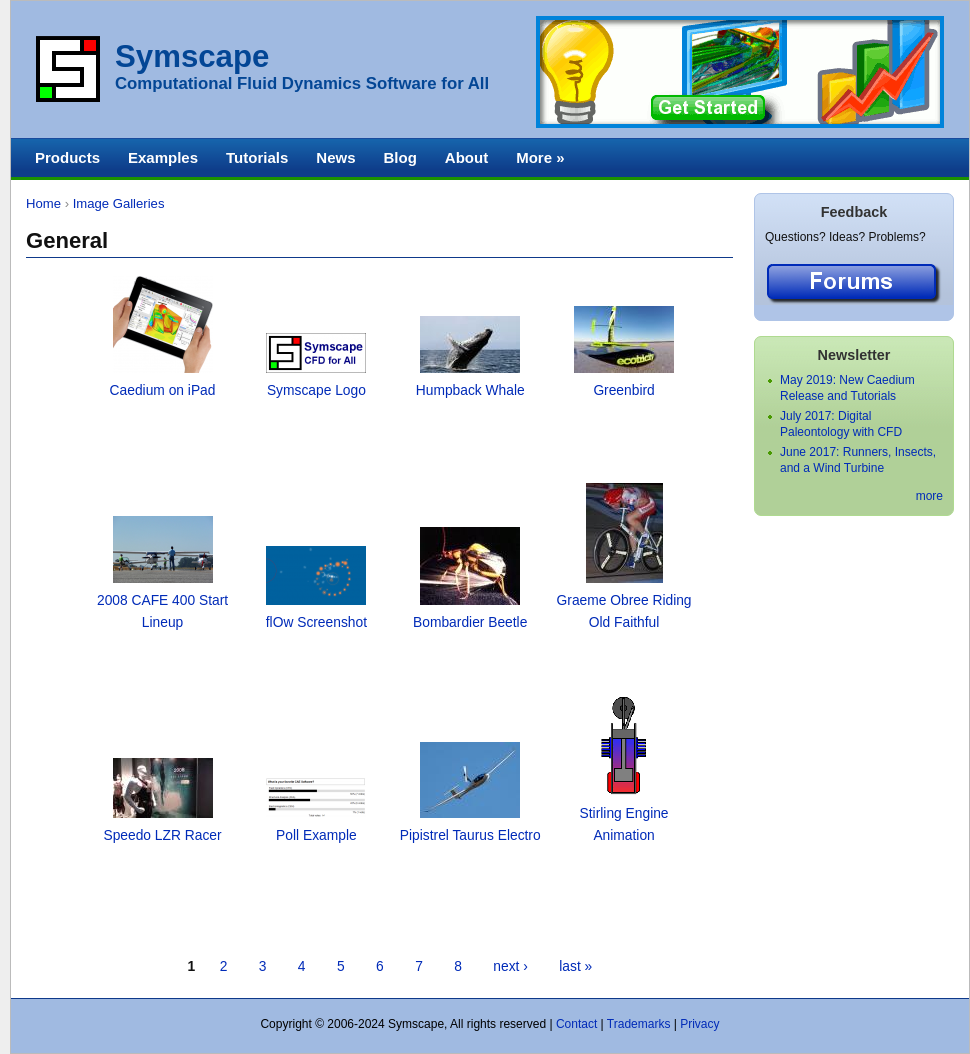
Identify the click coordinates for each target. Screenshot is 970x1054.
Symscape (192, 56)
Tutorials (257, 157)
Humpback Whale (470, 390)
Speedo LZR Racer (162, 835)
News (335, 157)
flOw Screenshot (316, 622)
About (466, 157)
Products (67, 157)
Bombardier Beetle (470, 622)
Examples (163, 157)
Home (43, 203)
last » (575, 966)
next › (510, 966)
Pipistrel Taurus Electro (470, 835)
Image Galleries (119, 203)
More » (540, 157)
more (929, 496)
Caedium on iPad (163, 390)
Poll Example (316, 835)
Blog (399, 157)
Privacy (699, 1024)
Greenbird (623, 390)
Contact (576, 1024)
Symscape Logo (316, 390)
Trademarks (639, 1024)
